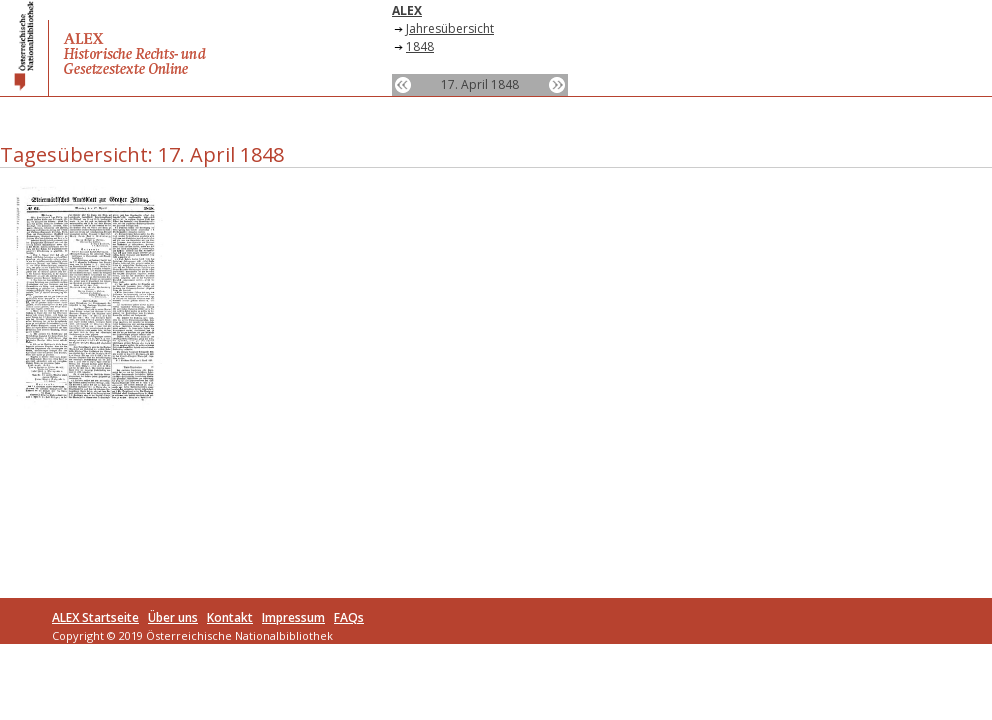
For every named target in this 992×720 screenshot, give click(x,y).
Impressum (293, 617)
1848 (420, 46)
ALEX (407, 10)
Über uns (173, 617)
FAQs (349, 617)
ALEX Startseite (95, 617)
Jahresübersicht (450, 28)
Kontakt (230, 617)
